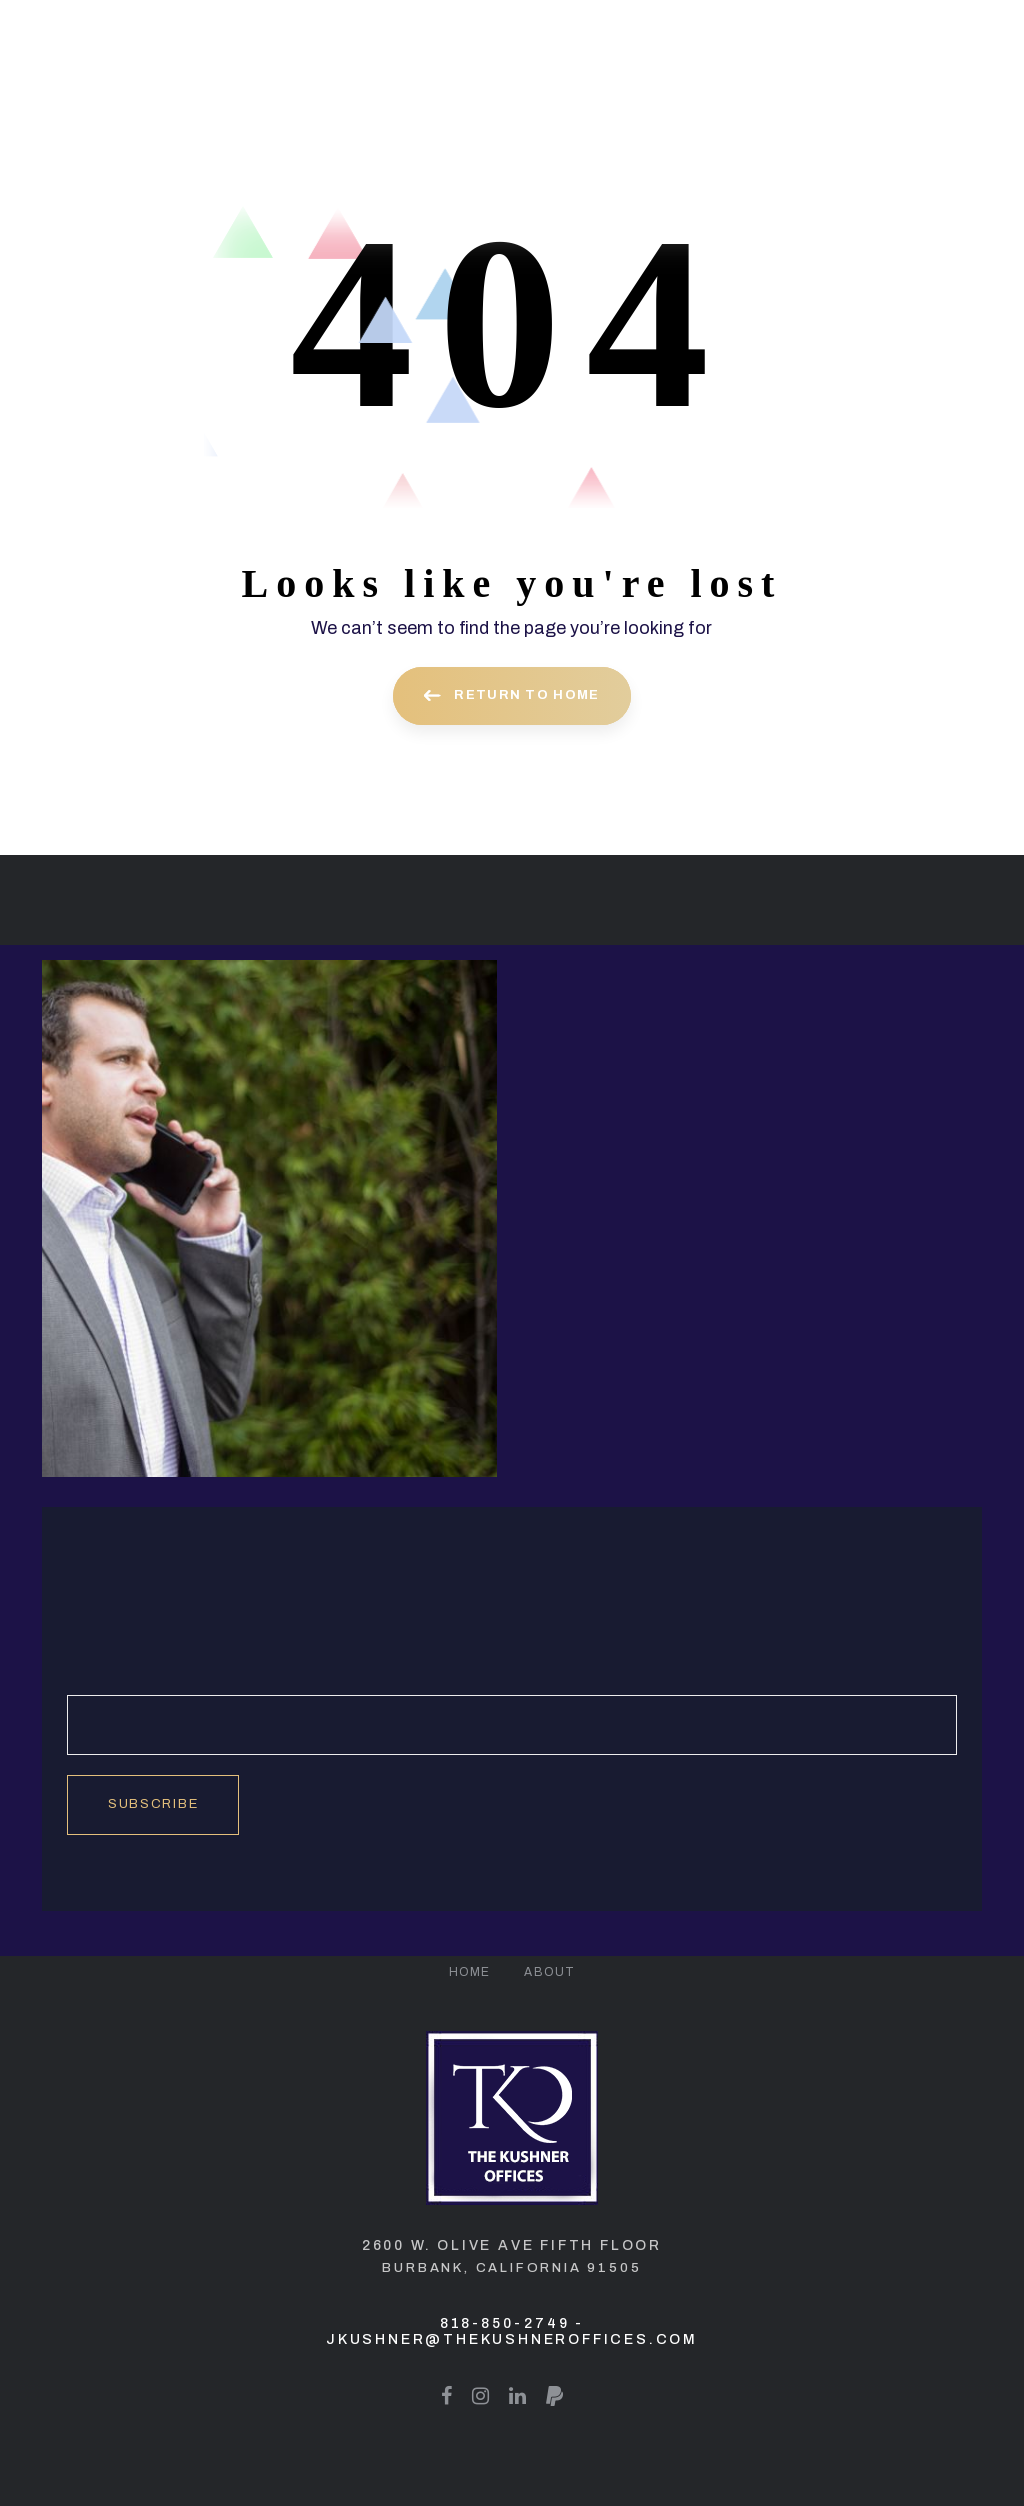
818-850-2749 (505, 2323)
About (549, 1972)
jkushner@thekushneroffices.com (512, 2339)
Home (470, 1972)
